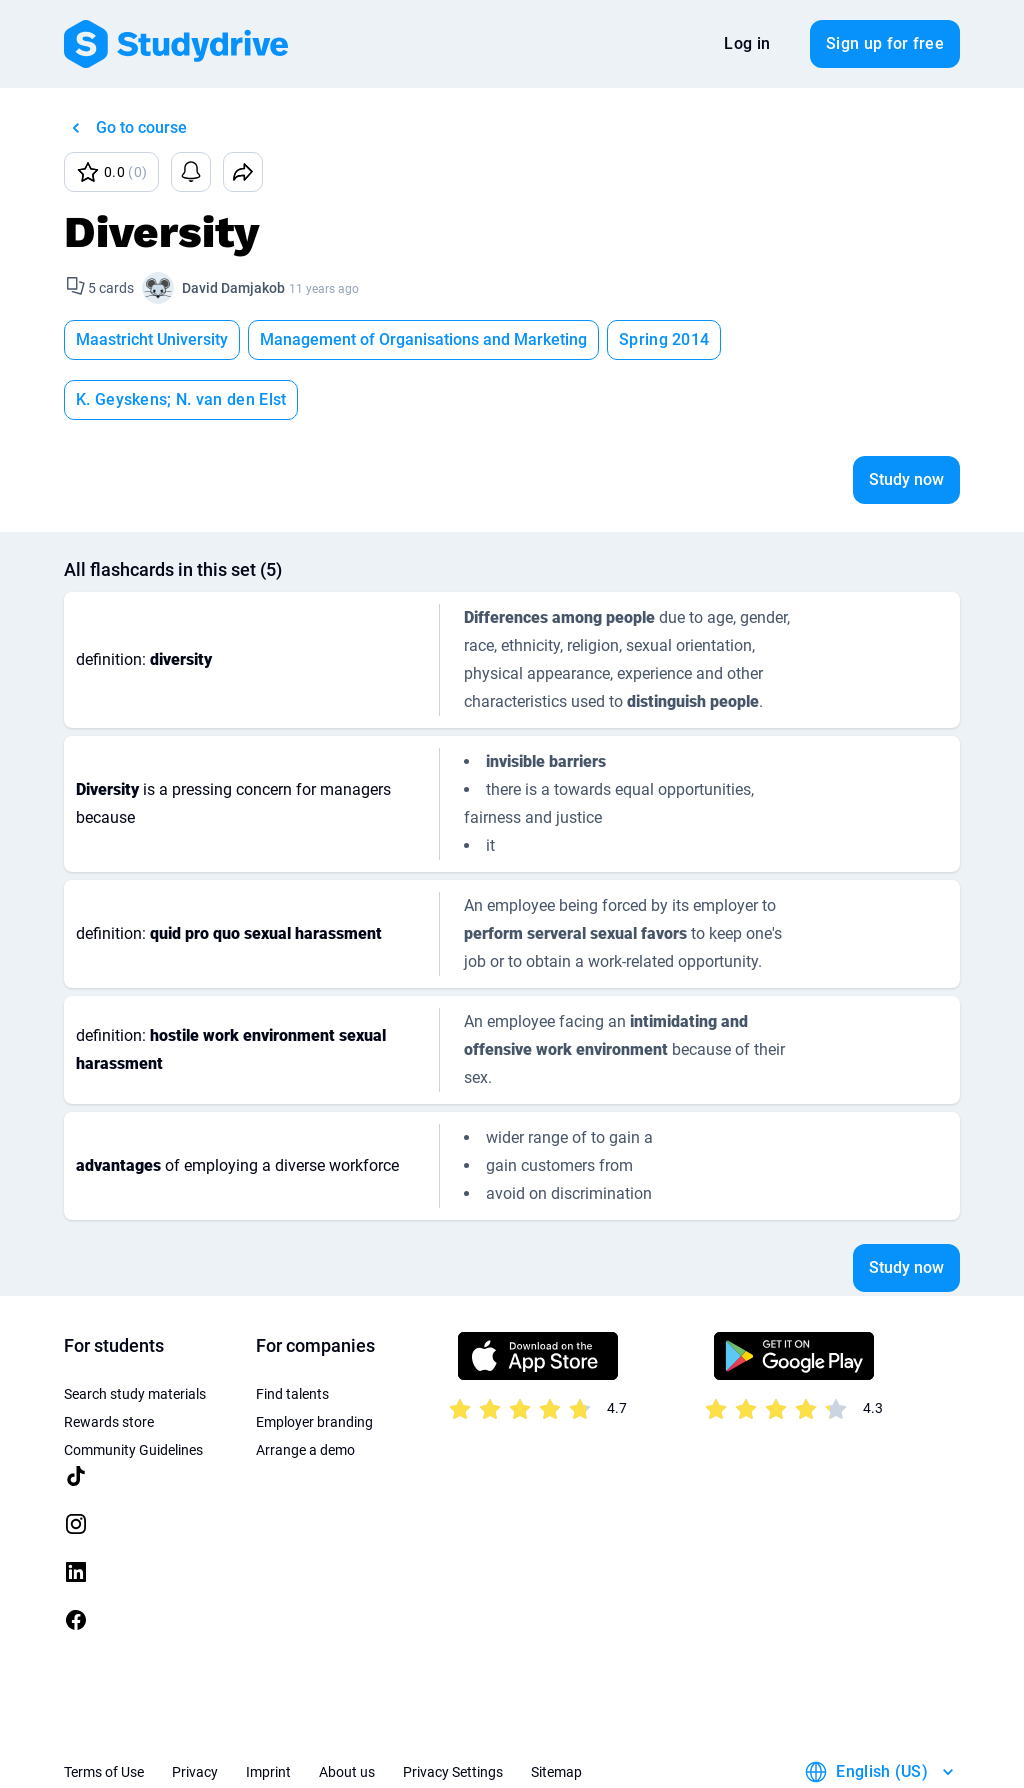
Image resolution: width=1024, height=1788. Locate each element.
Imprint (268, 1712)
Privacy (195, 1712)
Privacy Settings (453, 1712)
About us (347, 1712)
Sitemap (556, 1712)
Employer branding (314, 1362)
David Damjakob (233, 288)
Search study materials (135, 1334)
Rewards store (109, 1362)
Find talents (292, 1334)
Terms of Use (104, 1712)
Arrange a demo (305, 1390)
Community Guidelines (133, 1390)
